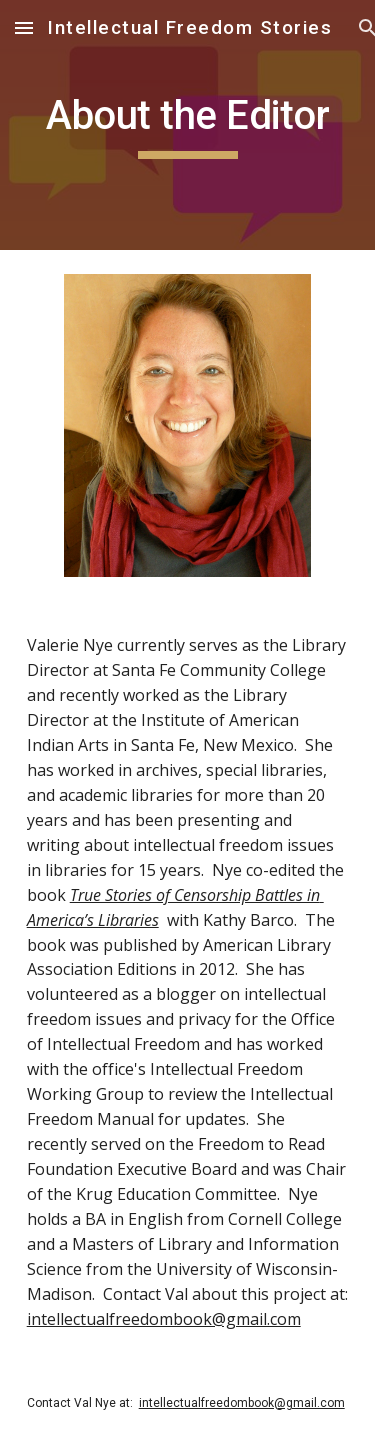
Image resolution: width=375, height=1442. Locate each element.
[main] (188, 125)
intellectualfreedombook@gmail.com (164, 1319)
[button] (24, 27)
